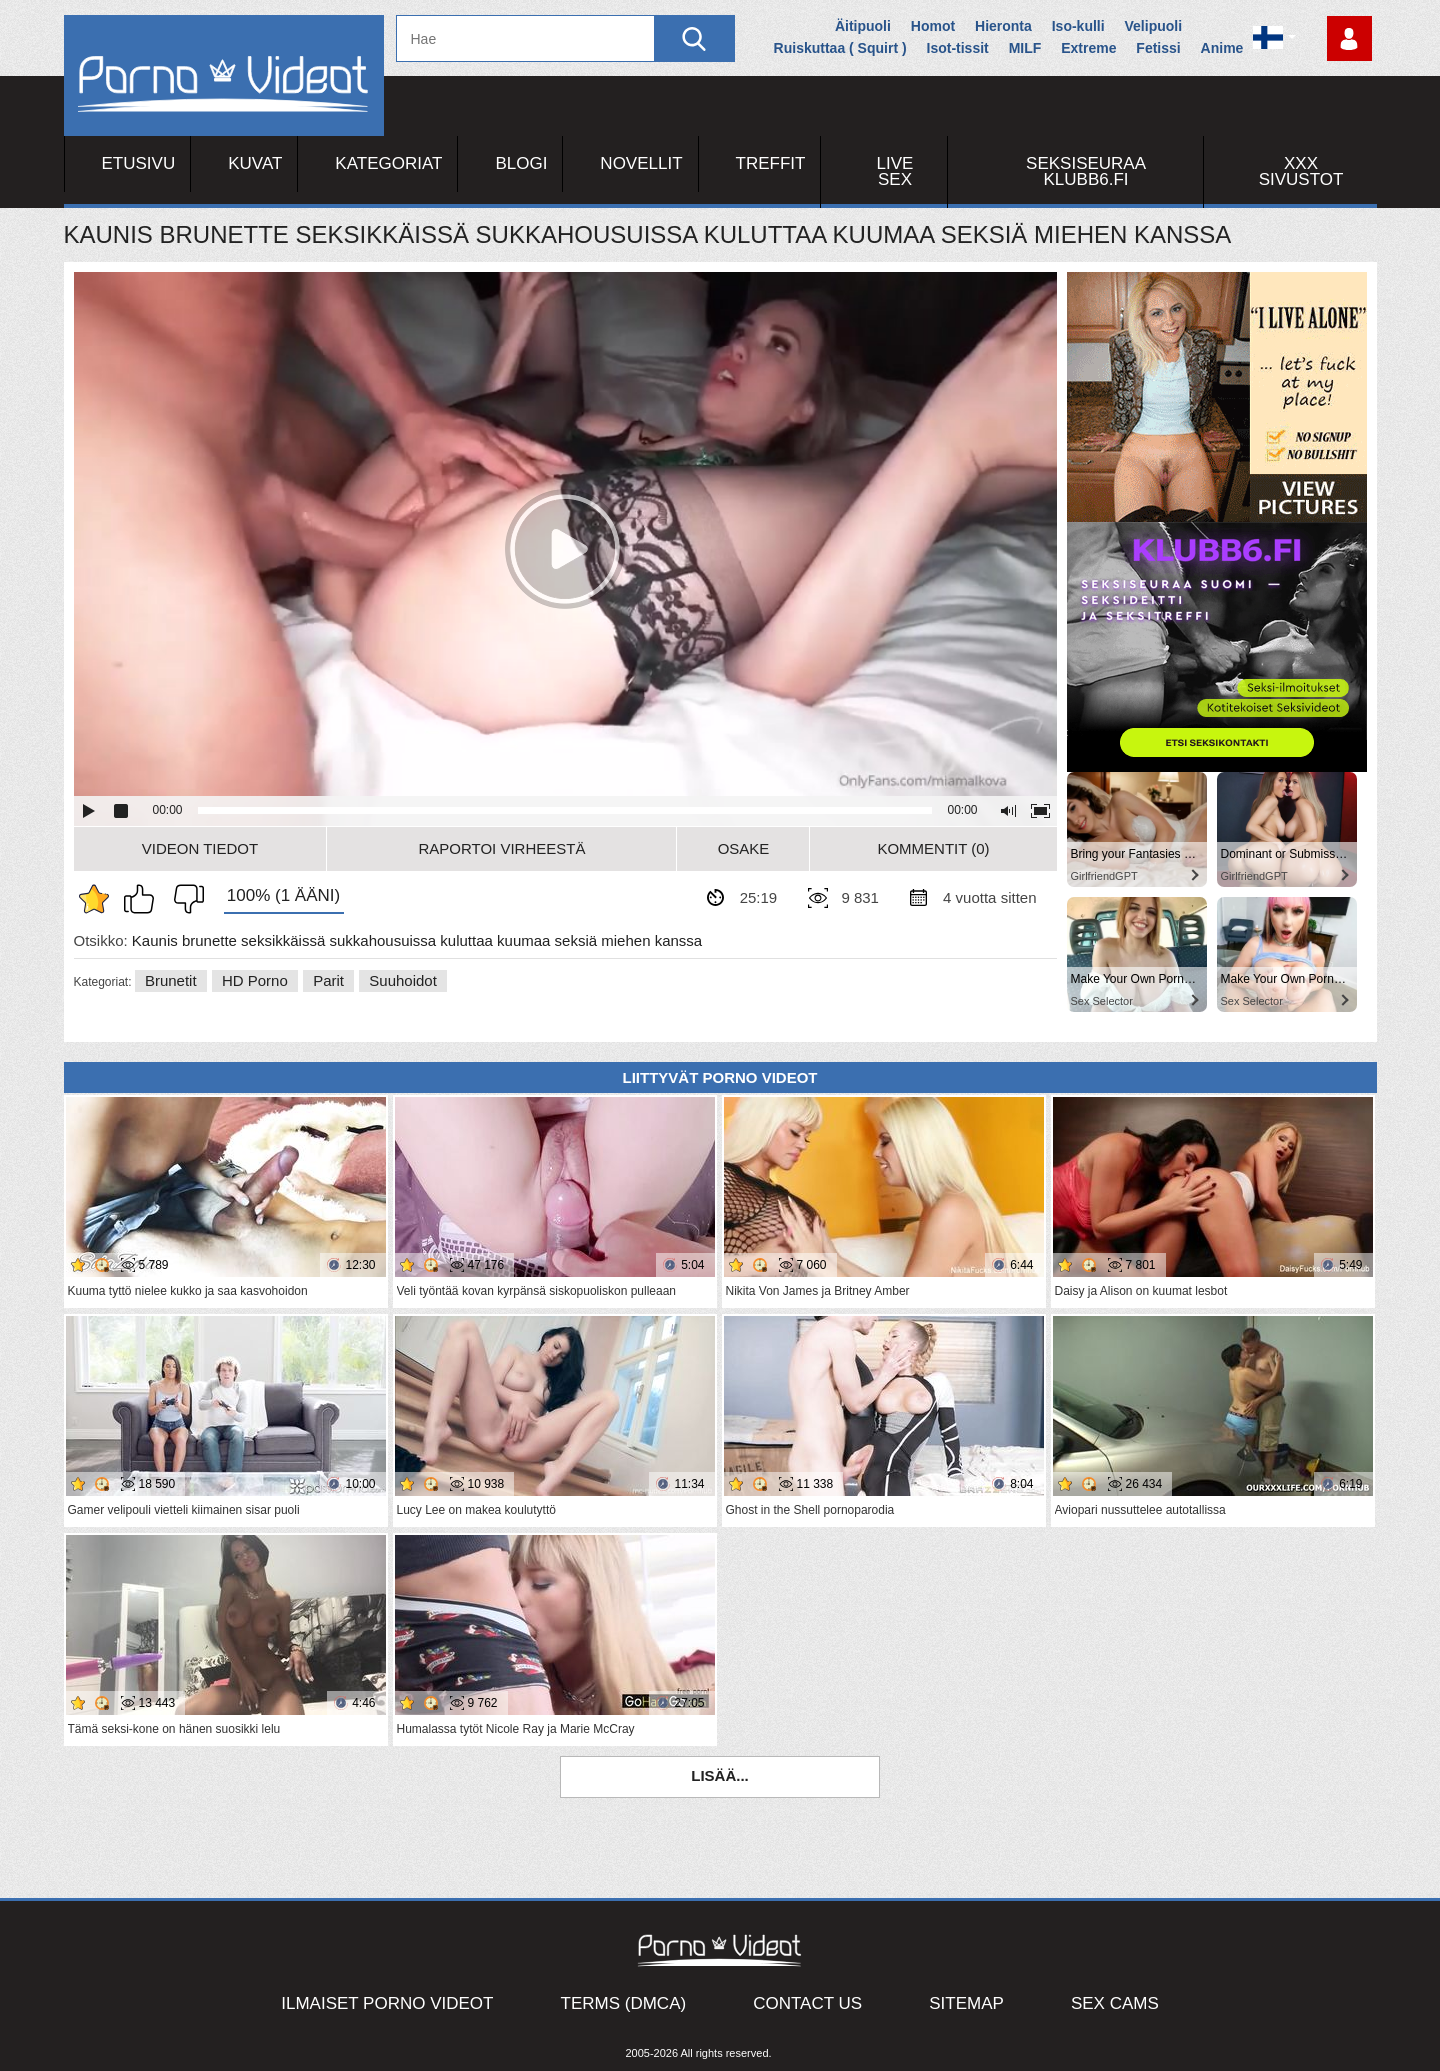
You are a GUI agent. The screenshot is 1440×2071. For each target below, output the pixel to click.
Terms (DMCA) (624, 2003)
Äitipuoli (863, 26)
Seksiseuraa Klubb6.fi (1086, 171)
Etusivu (139, 163)
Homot (933, 26)
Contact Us (807, 2003)
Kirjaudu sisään (1349, 38)
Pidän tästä (144, 899)
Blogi (521, 163)
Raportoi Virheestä (501, 848)
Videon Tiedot (200, 848)
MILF (1025, 48)
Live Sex (895, 171)
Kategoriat (388, 163)
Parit (328, 980)
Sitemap (966, 2003)
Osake (744, 848)
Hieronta (1003, 26)
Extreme (1088, 48)
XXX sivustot (1301, 171)
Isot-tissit (958, 48)
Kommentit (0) (933, 848)
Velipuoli (1154, 26)
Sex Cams (1115, 2003)
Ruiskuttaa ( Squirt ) (840, 48)
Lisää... (720, 1775)
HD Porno (255, 980)
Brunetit (171, 980)
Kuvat (255, 163)
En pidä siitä (184, 899)
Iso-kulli (1078, 26)
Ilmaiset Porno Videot (387, 2003)
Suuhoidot (403, 980)
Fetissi (1158, 48)
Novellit (641, 163)
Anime (1222, 48)
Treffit (771, 163)
